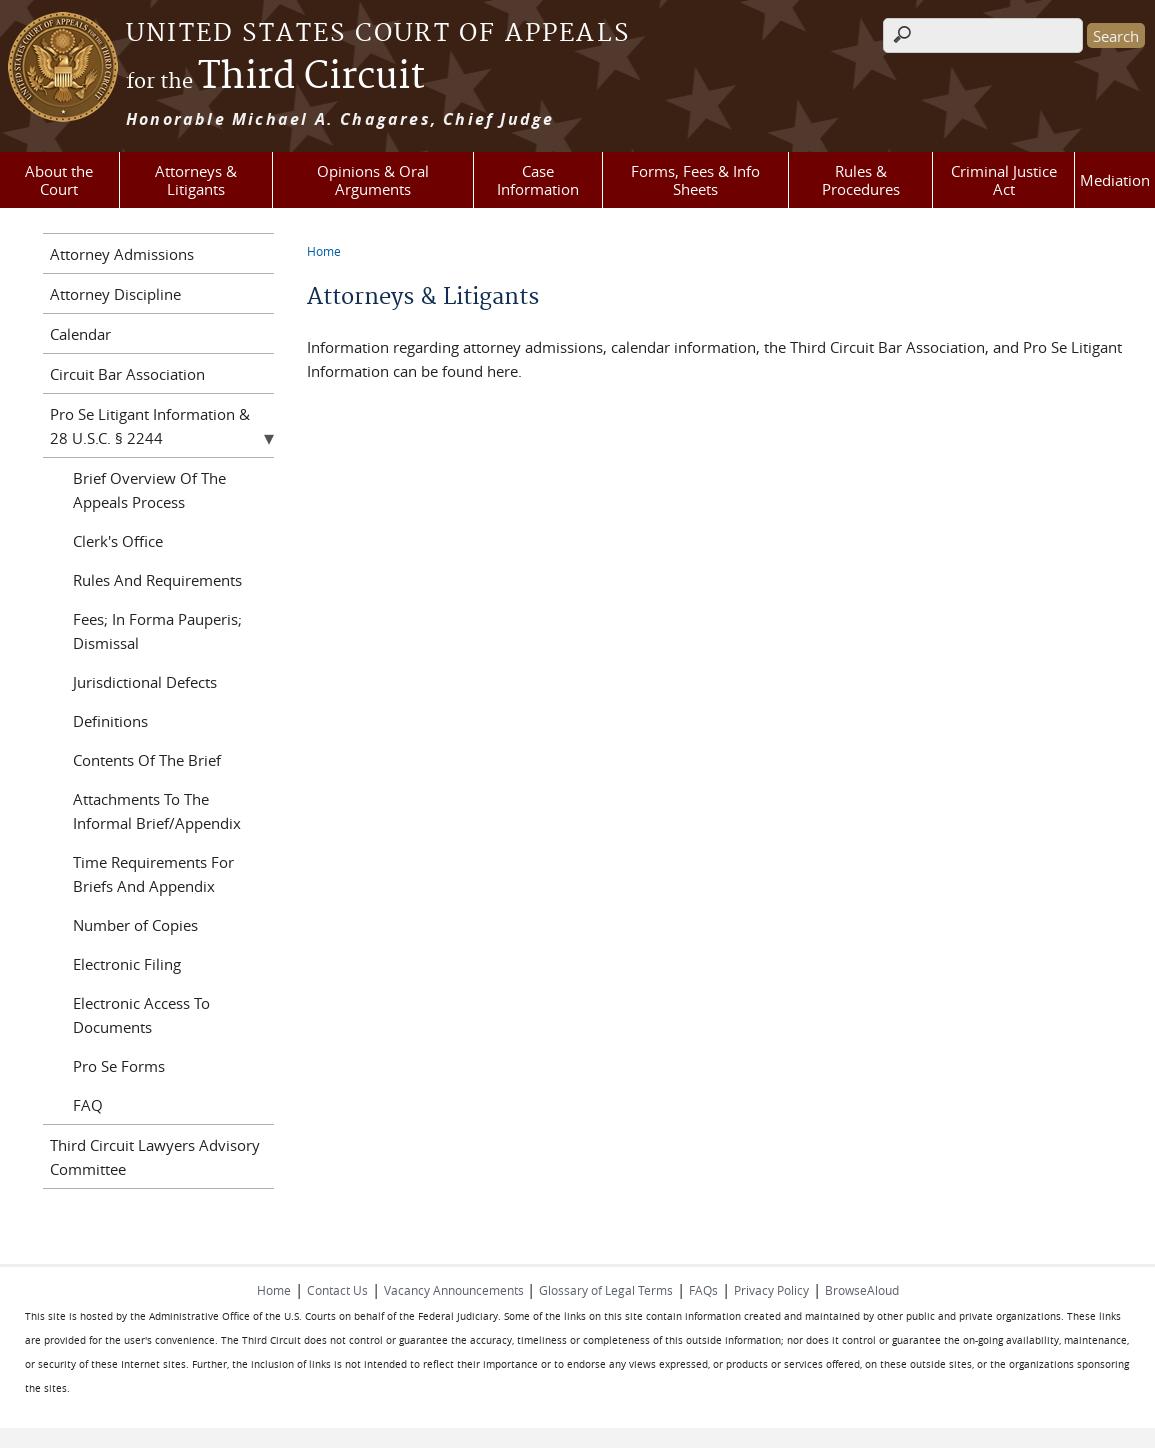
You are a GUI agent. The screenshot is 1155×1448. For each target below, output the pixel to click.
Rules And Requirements (157, 580)
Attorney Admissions (122, 254)
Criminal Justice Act (1004, 180)
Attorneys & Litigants (196, 180)
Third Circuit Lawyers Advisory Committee (155, 1157)
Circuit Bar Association (127, 374)
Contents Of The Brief (147, 760)
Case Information (538, 180)
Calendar (80, 334)
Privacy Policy (771, 1290)
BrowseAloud (862, 1290)
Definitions (110, 721)
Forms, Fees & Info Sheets (695, 180)
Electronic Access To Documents (141, 1015)
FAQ (88, 1105)
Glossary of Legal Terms (606, 1290)
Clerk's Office (118, 541)
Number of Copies (135, 925)
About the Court (59, 180)
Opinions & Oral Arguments (373, 180)
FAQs (703, 1290)
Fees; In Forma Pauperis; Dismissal (157, 631)
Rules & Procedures (861, 180)
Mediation (1115, 180)
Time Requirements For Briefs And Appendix (153, 874)
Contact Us (337, 1290)
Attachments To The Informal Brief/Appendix (157, 811)
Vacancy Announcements (455, 1290)
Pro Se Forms (119, 1066)
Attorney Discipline (115, 294)
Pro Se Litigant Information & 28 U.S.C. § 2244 (150, 426)
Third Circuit (275, 77)
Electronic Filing (127, 964)
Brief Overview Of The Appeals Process (149, 490)
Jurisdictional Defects (145, 682)
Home (324, 251)
